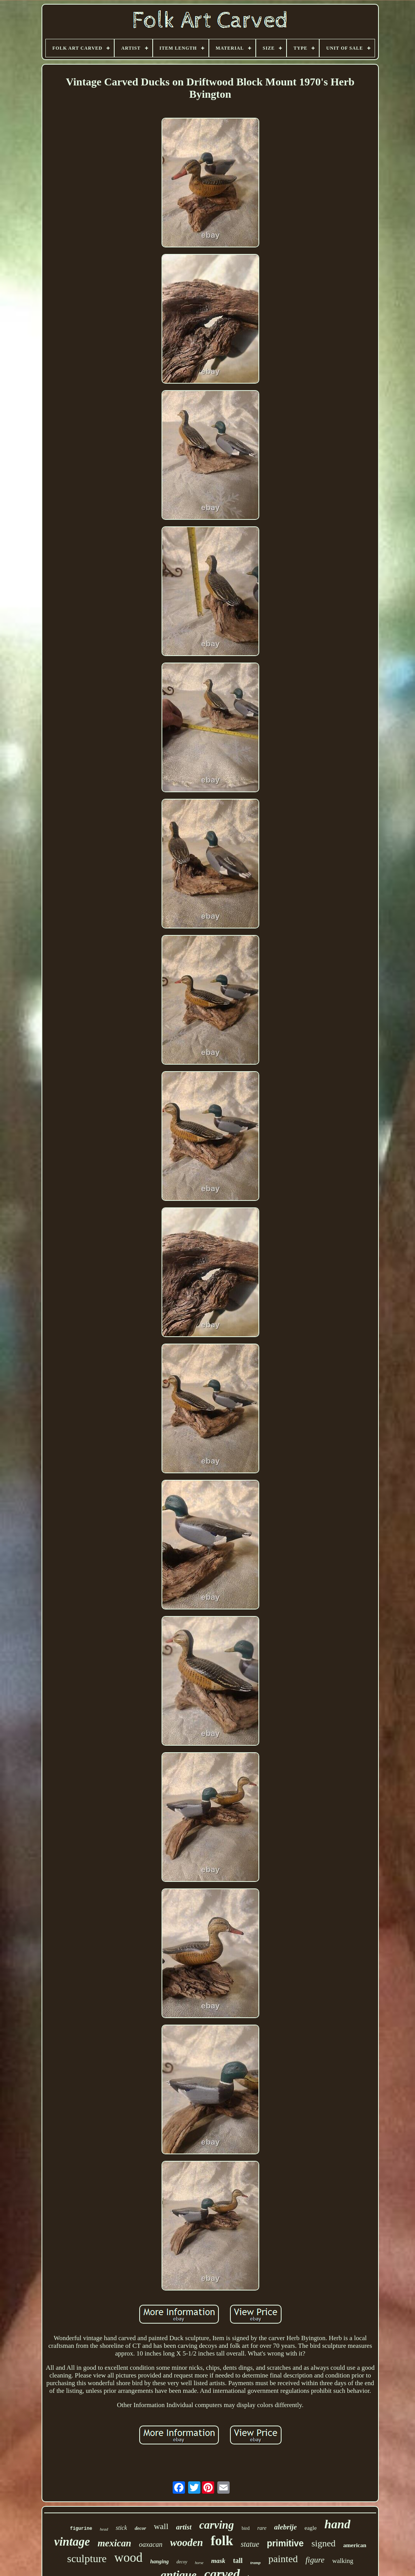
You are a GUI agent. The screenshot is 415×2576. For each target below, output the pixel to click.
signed (324, 2543)
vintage (72, 2541)
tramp (255, 2562)
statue (250, 2544)
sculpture (87, 2558)
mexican (115, 2543)
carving (216, 2525)
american (354, 2545)
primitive (285, 2543)
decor (140, 2528)
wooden (186, 2542)
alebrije (285, 2527)
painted (283, 2558)
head (104, 2529)
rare (262, 2528)
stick (121, 2527)
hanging (159, 2561)
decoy (182, 2561)
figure (314, 2559)
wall (161, 2526)
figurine (81, 2528)
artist (184, 2527)
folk (222, 2540)
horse (199, 2563)
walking (342, 2560)
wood (128, 2557)
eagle (311, 2528)
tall (238, 2560)
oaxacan (150, 2544)
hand (337, 2524)
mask (218, 2560)
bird (246, 2528)
